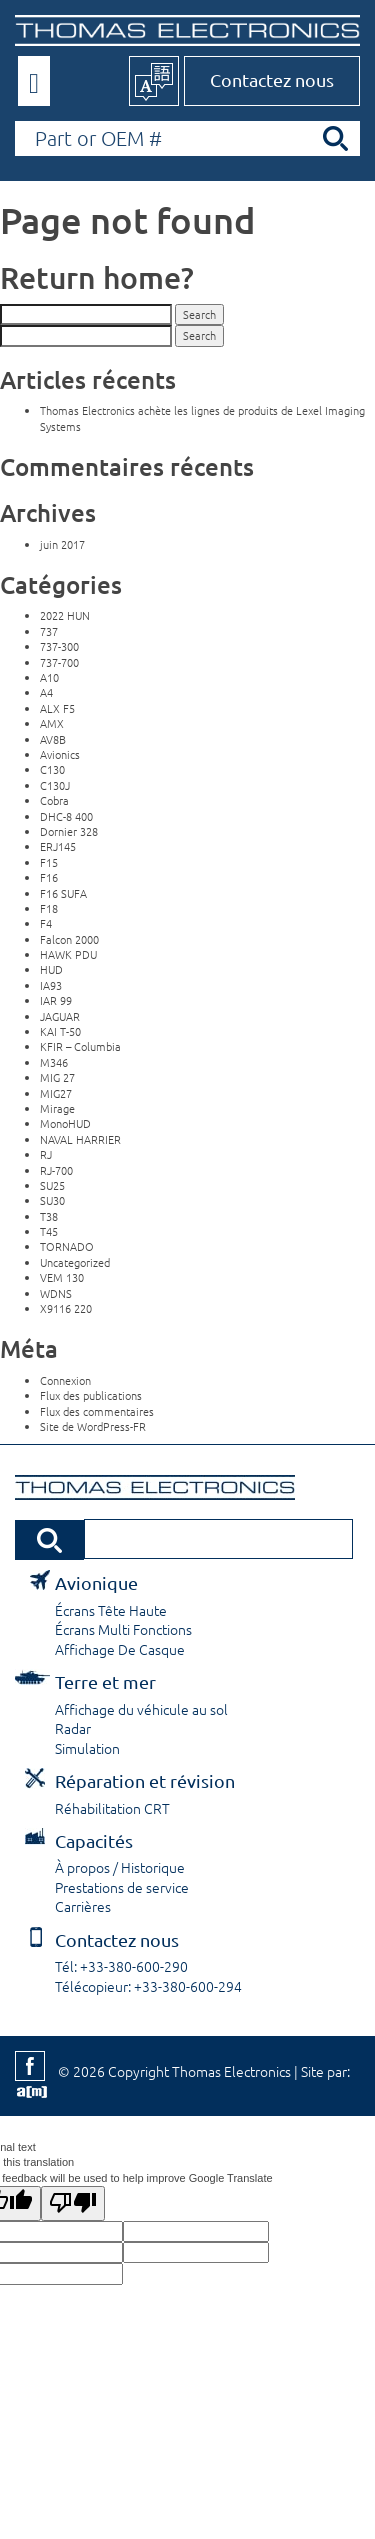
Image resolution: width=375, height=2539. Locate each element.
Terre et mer (105, 1681)
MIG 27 (57, 1077)
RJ (46, 1154)
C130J (55, 785)
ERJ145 (58, 846)
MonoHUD (65, 1123)
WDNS (56, 1293)
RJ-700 (56, 1170)
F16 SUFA (63, 893)
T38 (49, 1216)
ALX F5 (57, 708)
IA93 (51, 985)
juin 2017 (62, 544)
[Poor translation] (73, 2203)
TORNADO (67, 1246)
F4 (46, 923)
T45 (49, 1231)
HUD (51, 969)
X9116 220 (66, 1308)
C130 (52, 769)
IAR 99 (56, 1000)
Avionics (60, 754)
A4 (46, 692)
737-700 (59, 662)
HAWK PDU (68, 954)
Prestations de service (122, 1887)
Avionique (96, 1582)
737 (49, 631)
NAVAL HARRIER (80, 1139)
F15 (49, 862)
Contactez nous (272, 79)
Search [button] (199, 314)
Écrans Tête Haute (111, 1610)
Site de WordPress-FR (93, 1426)
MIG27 (56, 1093)
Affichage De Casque (120, 1649)
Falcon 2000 (69, 939)
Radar (73, 1728)
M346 (54, 1062)
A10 (49, 677)
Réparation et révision (145, 1780)
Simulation (87, 1748)
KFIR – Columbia (80, 1046)
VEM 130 (62, 1277)
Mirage (57, 1108)
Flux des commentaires (97, 1411)
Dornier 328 (69, 831)
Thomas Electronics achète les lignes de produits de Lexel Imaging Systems (202, 417)
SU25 (52, 1185)
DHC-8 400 (66, 816)
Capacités (94, 1840)
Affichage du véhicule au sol (141, 1709)
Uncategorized (75, 1262)
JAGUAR (60, 1016)
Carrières (83, 1906)
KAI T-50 (60, 1031)
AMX (52, 723)
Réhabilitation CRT (112, 1808)
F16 (49, 877)
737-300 (59, 646)
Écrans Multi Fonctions (123, 1629)
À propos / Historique (120, 1867)
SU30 (52, 1200)
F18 (49, 908)
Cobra (54, 800)
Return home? (97, 277)
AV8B (53, 739)
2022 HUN (65, 615)
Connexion (65, 1380)
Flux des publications (91, 1395)
